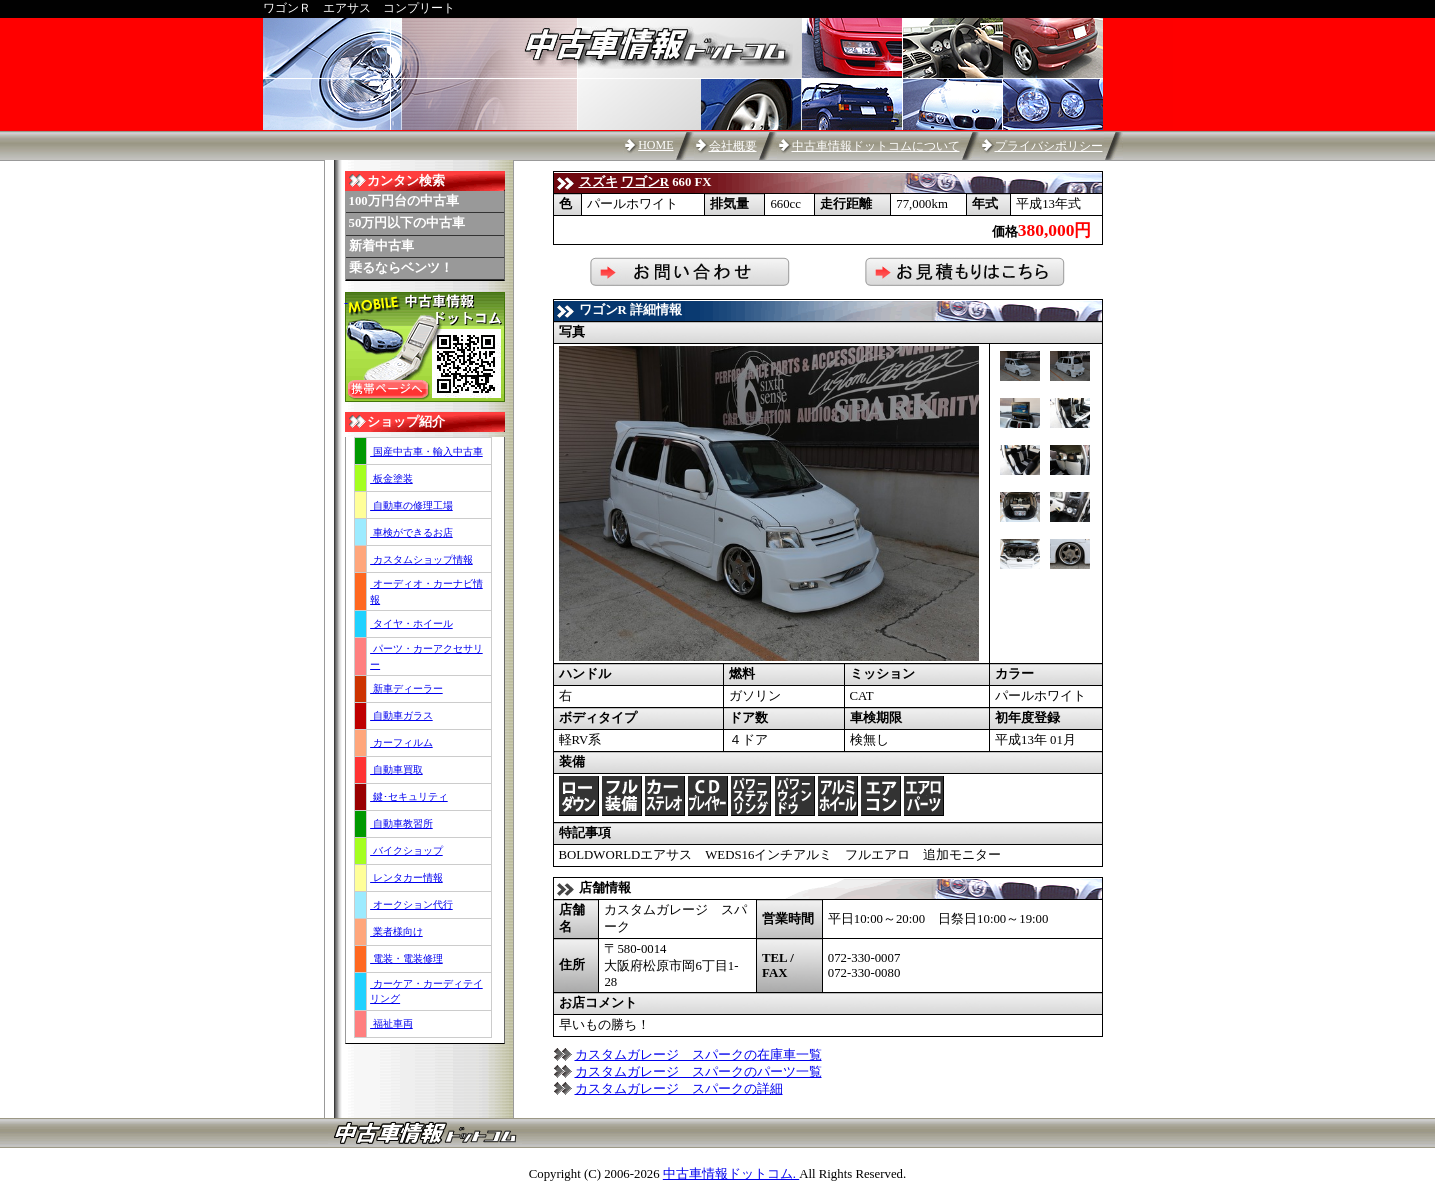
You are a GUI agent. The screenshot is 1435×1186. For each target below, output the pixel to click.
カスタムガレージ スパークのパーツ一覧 (698, 1072)
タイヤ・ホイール (411, 623)
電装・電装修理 (406, 958)
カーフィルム (401, 742)
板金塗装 (391, 478)
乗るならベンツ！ (401, 268)
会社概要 (733, 146)
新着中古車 (381, 246)
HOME (655, 145)
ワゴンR (645, 182)
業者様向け (396, 931)
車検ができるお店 (411, 532)
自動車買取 (396, 769)
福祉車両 (391, 1023)
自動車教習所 (401, 823)
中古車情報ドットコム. (731, 1174)
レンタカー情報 (406, 877)
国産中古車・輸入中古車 (426, 451)
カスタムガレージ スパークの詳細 (679, 1089)
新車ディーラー (406, 688)
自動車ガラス (401, 715)
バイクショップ (406, 850)
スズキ (598, 182)
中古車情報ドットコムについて (876, 146)
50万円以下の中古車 (407, 223)
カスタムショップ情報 (421, 559)
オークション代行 (411, 904)
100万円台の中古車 (404, 201)
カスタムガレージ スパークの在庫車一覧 (698, 1055)
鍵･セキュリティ (409, 796)
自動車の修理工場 (411, 505)
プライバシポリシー (1049, 146)
